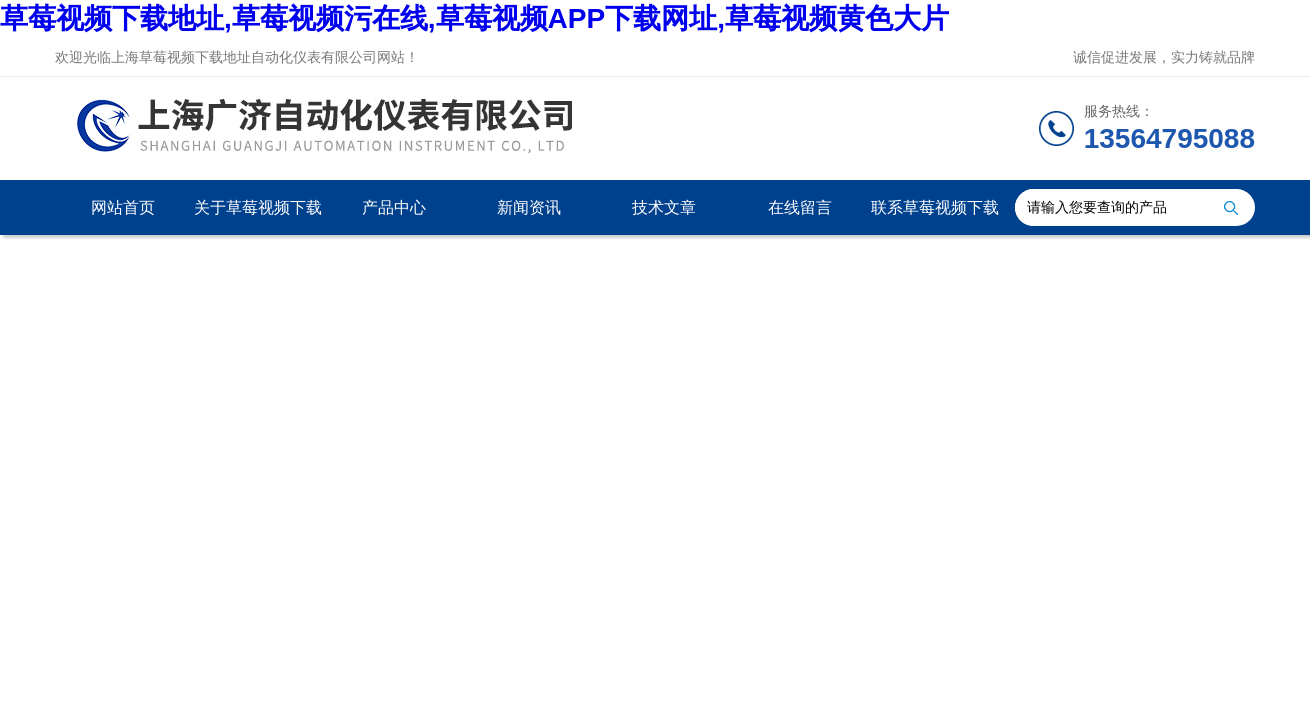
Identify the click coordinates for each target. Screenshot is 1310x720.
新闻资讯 (529, 207)
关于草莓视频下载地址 (258, 217)
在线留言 (800, 207)
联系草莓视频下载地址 (935, 217)
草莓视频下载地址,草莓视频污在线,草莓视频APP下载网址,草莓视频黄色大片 (474, 18)
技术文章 (664, 207)
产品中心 (394, 207)
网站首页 (123, 207)
